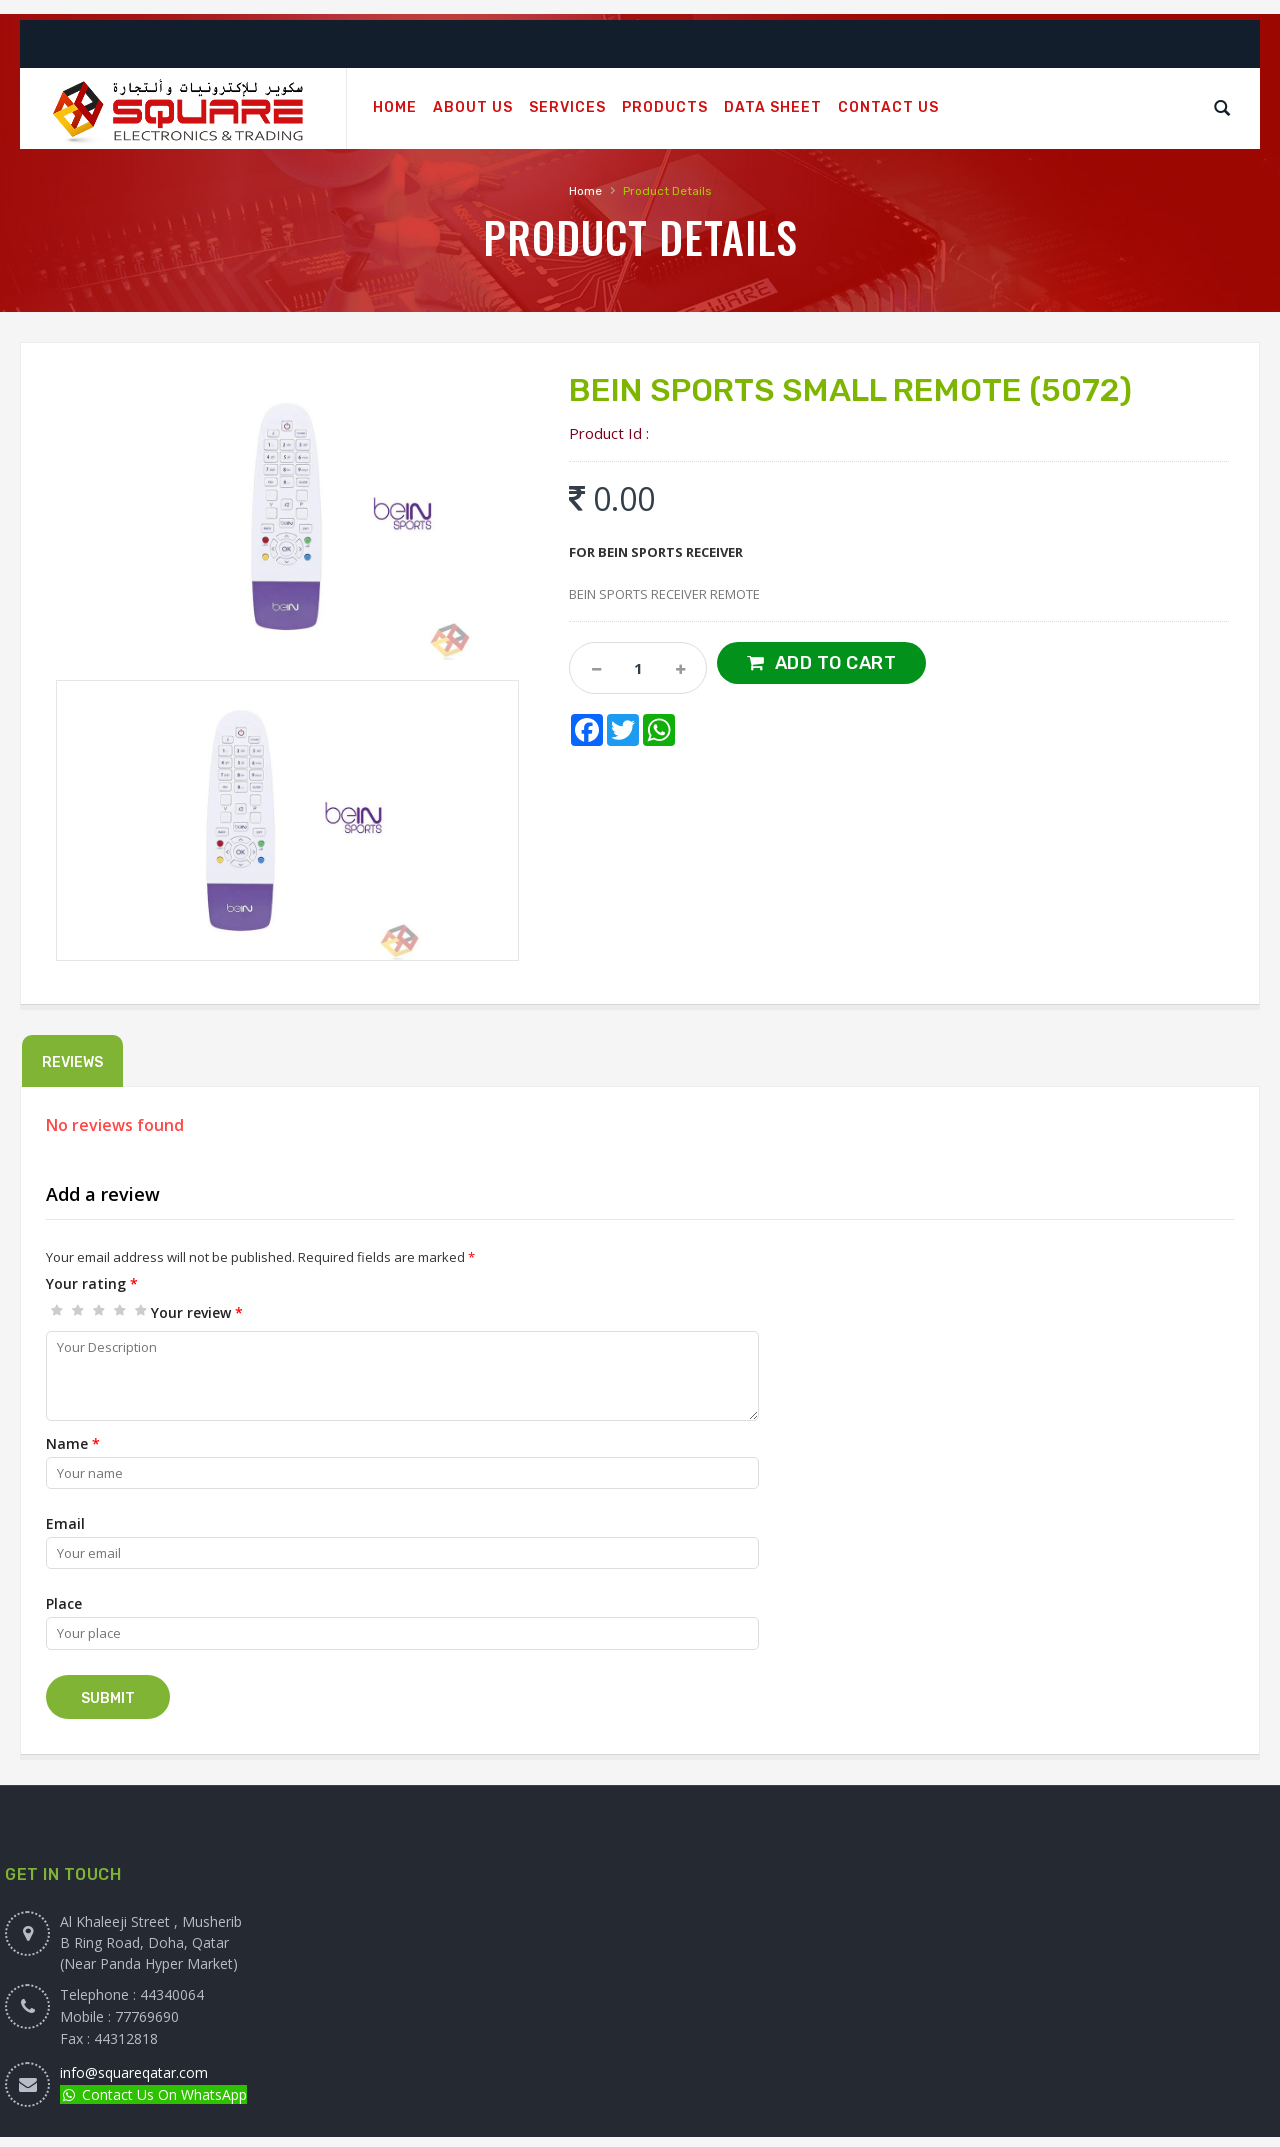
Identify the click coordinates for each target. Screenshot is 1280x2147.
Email (65, 1523)
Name (73, 1443)
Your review (197, 1312)
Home (585, 191)
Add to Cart (836, 663)
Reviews (72, 1062)
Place (64, 1603)
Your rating (92, 1283)
